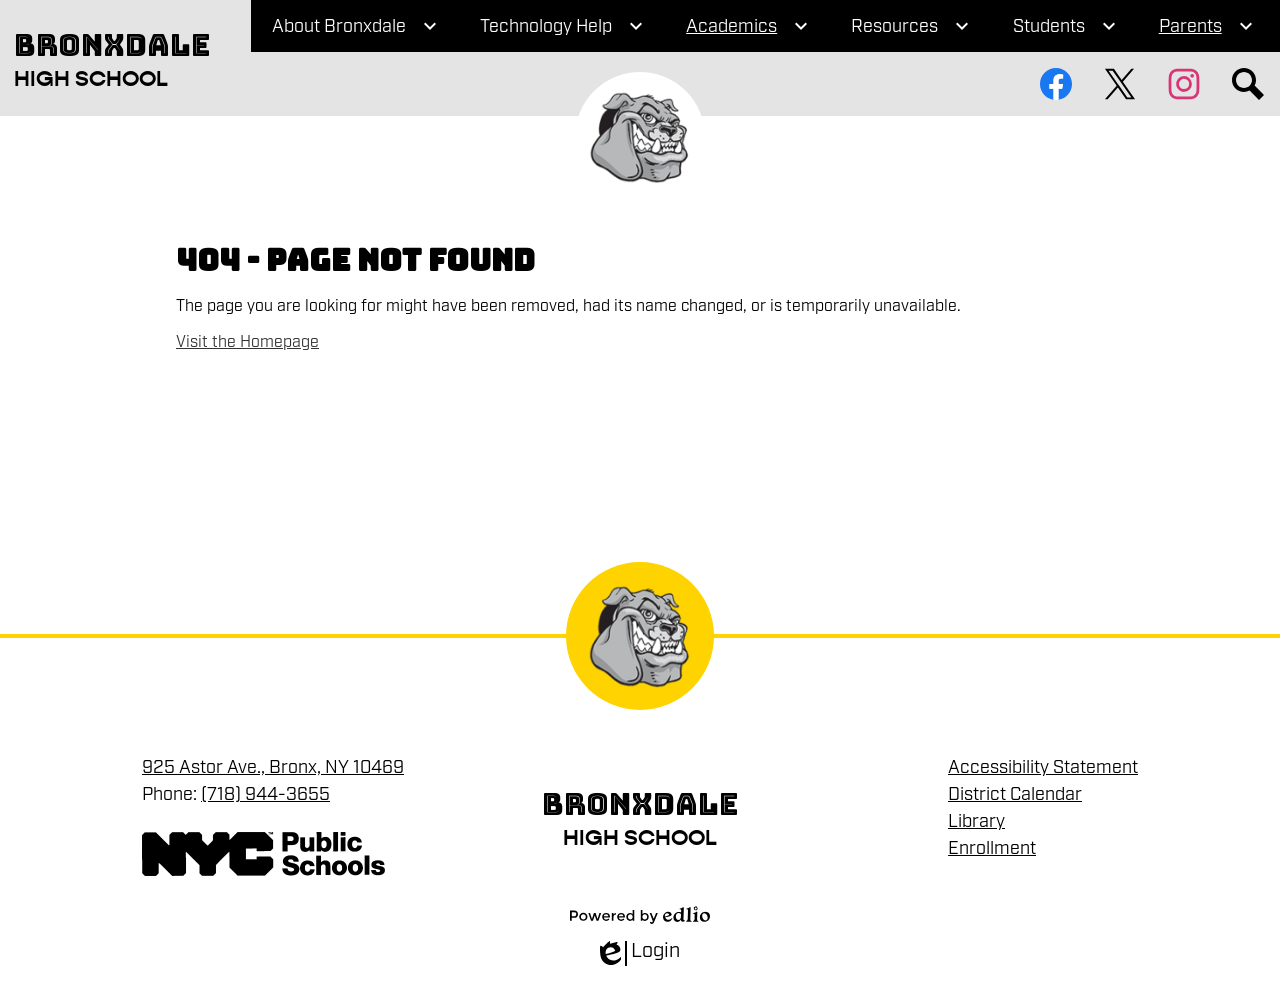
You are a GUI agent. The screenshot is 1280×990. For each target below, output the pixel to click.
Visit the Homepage (247, 342)
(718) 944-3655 (265, 794)
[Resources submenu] (910, 26)
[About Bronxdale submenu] (355, 26)
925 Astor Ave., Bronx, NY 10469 (273, 767)
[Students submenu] (1065, 26)
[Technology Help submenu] (562, 26)
